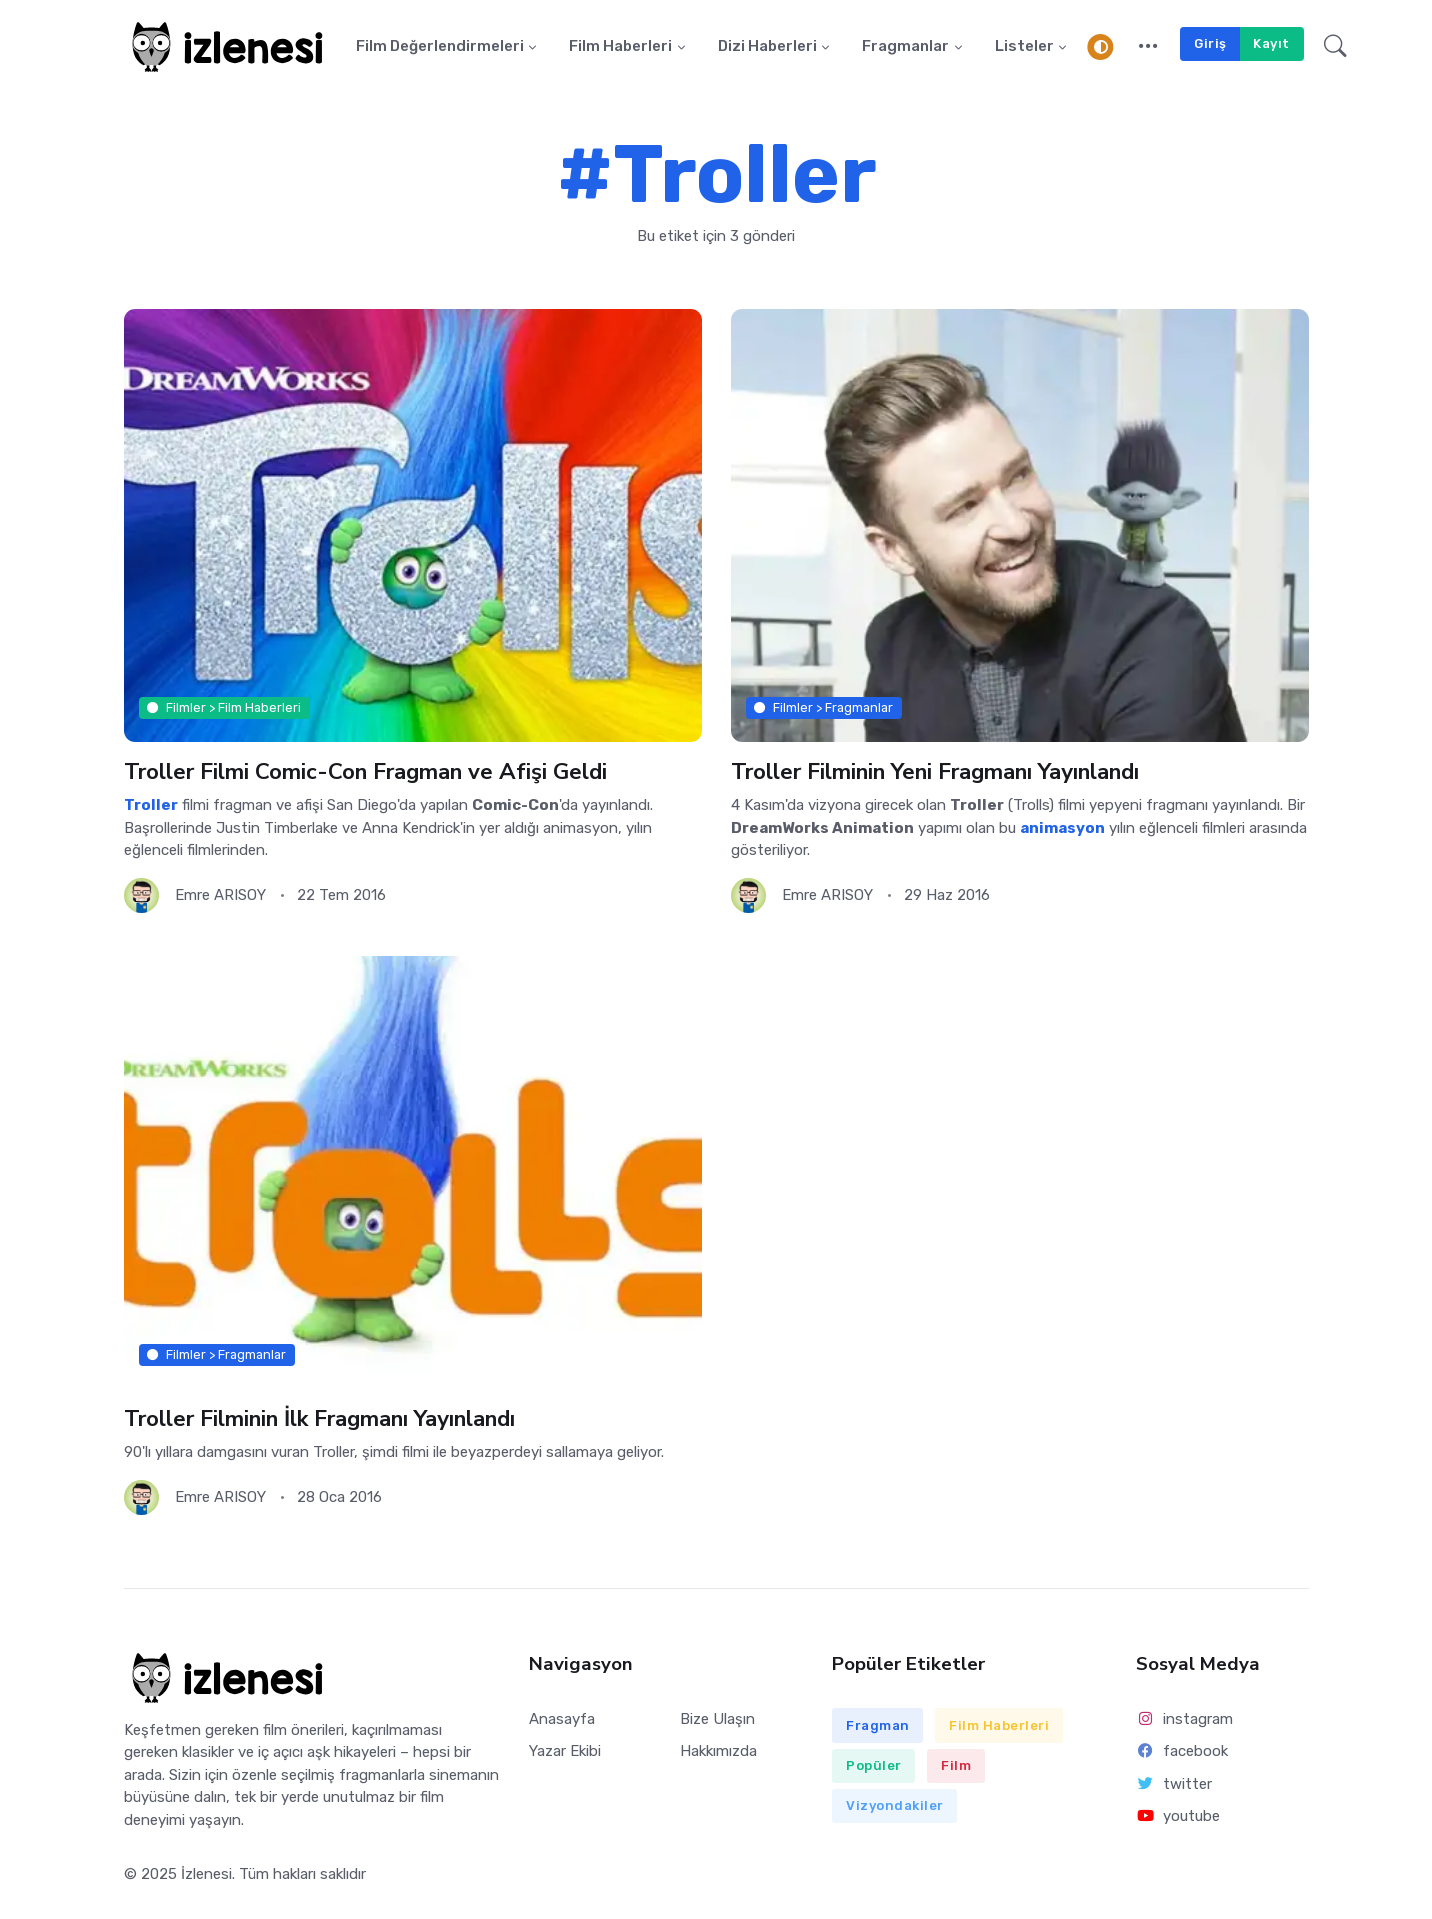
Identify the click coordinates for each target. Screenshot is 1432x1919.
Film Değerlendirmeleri (440, 47)
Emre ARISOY (220, 895)
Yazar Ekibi (565, 1752)
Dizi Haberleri (767, 47)
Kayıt (1271, 43)
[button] (1148, 47)
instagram (1184, 1720)
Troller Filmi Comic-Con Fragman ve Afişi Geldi (366, 771)
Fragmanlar (905, 47)
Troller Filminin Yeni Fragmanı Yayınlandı (936, 771)
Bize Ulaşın (717, 1720)
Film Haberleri (620, 47)
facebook (1182, 1752)
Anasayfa (562, 1720)
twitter (1174, 1784)
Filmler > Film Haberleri (224, 707)
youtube (1178, 1816)
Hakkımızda (718, 1752)
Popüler (874, 1766)
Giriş (1210, 43)
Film (956, 1766)
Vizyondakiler (895, 1806)
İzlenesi (206, 1875)
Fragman (878, 1725)
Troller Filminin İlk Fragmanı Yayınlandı (320, 1419)
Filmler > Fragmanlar (823, 707)
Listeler (1024, 47)
